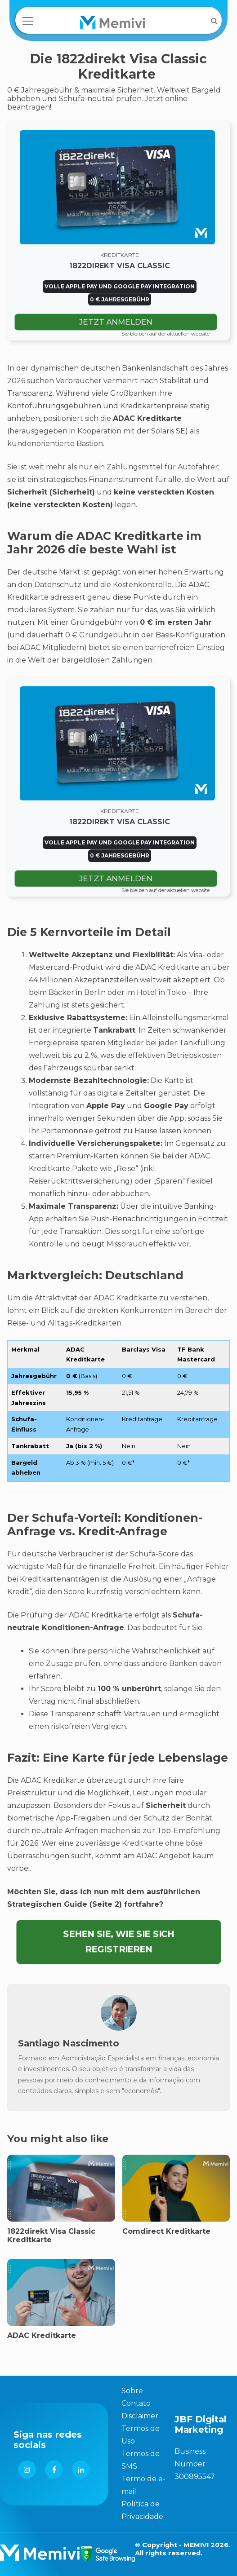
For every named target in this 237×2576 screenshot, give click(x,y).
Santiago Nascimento (68, 2043)
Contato (136, 2403)
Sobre (132, 2390)
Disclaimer (139, 2416)
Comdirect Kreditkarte (166, 2231)
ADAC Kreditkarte (41, 2335)
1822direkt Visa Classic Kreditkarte (51, 2235)
